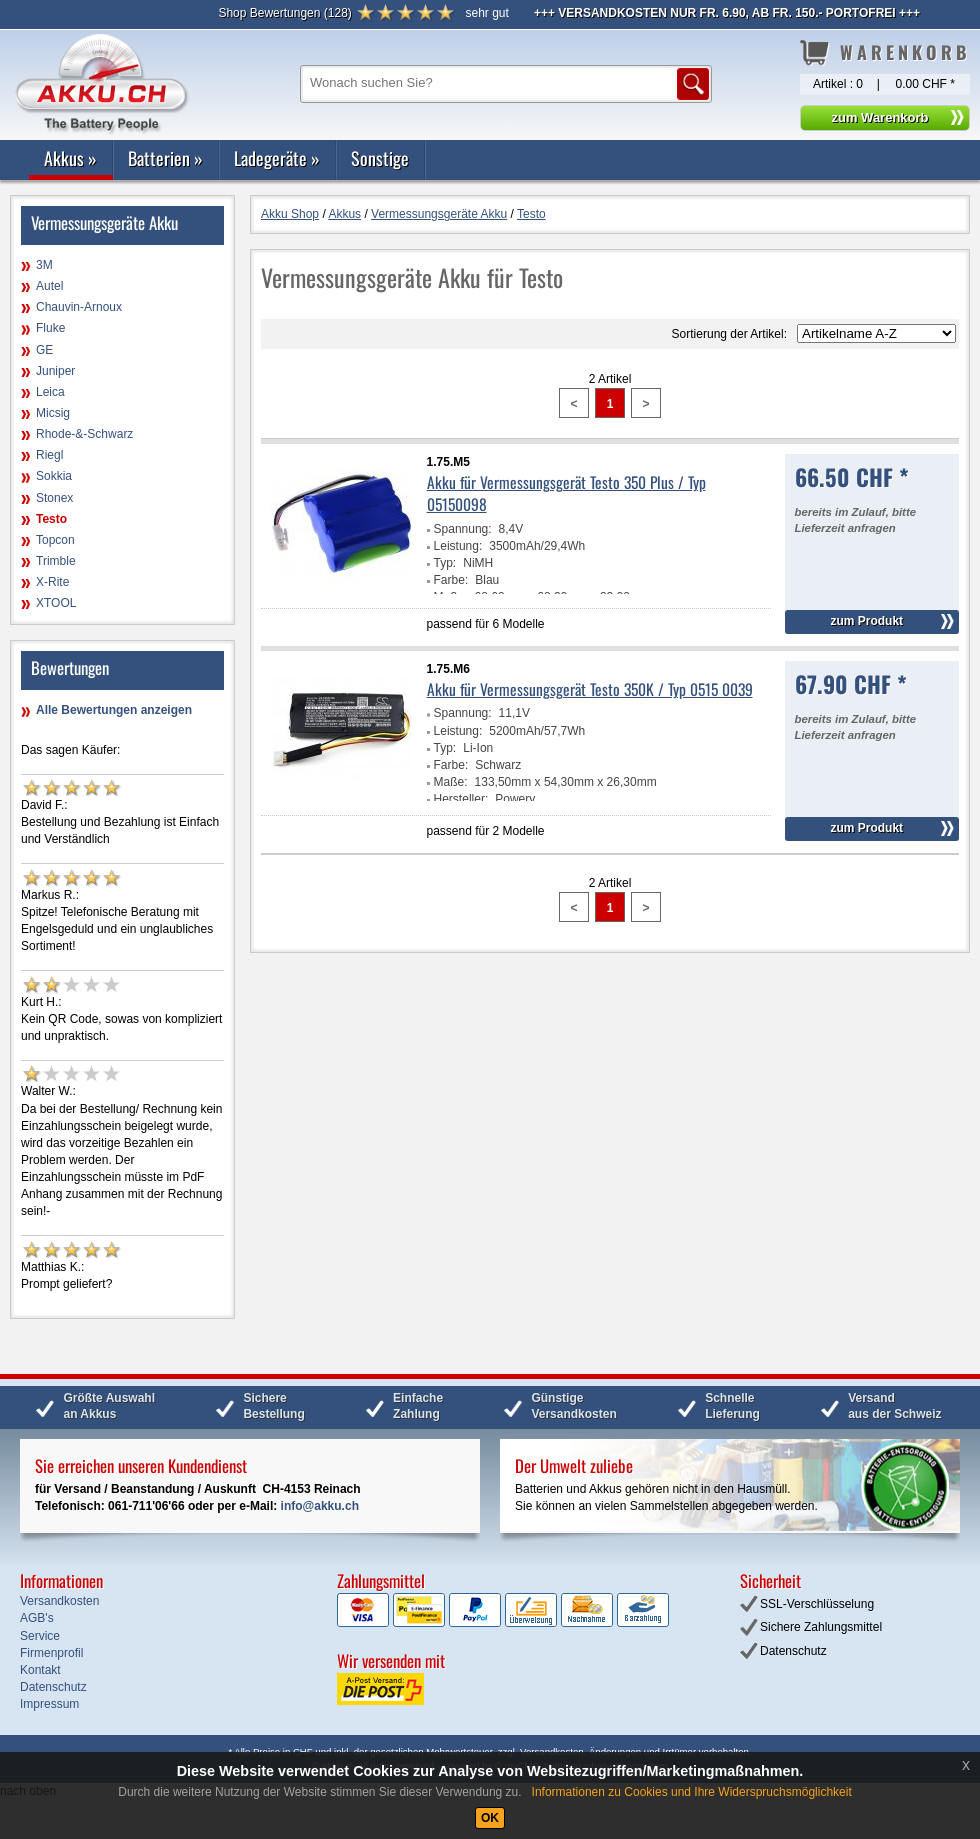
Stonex (54, 498)
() (284, 13)
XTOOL (56, 603)
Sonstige (380, 158)
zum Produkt (866, 621)
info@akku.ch (320, 1506)
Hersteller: (461, 799)
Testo (51, 519)
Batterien (165, 158)
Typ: (445, 563)
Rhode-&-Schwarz (84, 434)
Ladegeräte (277, 158)
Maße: (451, 782)
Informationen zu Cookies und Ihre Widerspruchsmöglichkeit (692, 1792)
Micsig (53, 413)
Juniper (55, 371)
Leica (50, 392)
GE (44, 350)
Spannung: (463, 529)
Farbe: (451, 580)
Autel (49, 286)
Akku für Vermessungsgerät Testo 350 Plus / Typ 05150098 (566, 493)
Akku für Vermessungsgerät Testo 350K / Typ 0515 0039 (590, 689)
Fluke (50, 328)
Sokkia (54, 476)
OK (490, 1818)
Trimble (56, 561)
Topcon (55, 540)
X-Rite (52, 582)
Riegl (49, 455)
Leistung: (458, 546)
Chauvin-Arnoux (79, 307)
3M (44, 265)
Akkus (70, 158)
